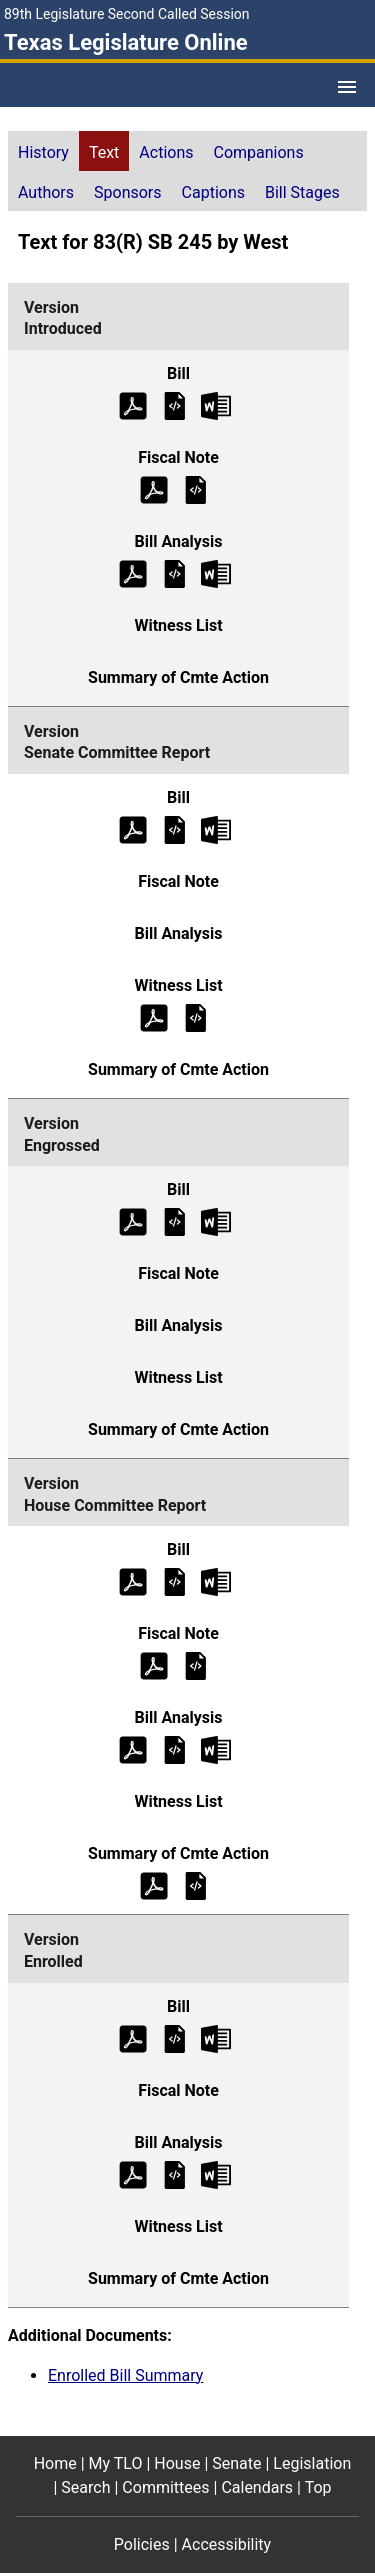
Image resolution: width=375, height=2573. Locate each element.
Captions (213, 192)
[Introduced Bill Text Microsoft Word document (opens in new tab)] (216, 404)
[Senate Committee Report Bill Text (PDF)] (133, 828)
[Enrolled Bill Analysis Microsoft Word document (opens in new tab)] (216, 2173)
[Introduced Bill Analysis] (175, 572)
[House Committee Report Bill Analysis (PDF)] (133, 1749)
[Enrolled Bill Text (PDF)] (133, 2037)
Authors (46, 192)
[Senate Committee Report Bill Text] (175, 828)
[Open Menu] (347, 87)
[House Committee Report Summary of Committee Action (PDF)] (154, 1885)
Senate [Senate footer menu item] (236, 2463)
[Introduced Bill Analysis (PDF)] (133, 572)
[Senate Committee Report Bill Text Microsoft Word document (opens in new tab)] (216, 828)
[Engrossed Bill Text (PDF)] (133, 1221)
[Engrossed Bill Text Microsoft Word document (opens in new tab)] (216, 1221)
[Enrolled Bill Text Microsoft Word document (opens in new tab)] (216, 2037)
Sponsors (128, 192)
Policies (142, 2544)
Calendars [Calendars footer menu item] (257, 2487)
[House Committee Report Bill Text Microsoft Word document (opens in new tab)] (216, 1581)
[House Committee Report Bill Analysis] (175, 1749)
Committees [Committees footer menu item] (165, 2487)
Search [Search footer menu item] (85, 2487)
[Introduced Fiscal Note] (196, 488)
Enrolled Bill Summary (125, 2375)
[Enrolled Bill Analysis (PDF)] (133, 2173)
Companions (259, 152)
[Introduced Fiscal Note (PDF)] (154, 488)
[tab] (43, 151)
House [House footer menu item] (177, 2463)
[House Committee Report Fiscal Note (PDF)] (154, 1665)
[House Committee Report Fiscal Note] (196, 1665)
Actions (166, 152)
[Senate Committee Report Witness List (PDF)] (154, 1016)
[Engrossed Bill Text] (175, 1221)
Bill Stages (302, 192)
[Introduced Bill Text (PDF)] (133, 404)
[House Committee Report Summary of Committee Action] (196, 1885)
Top (318, 2487)
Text (104, 152)
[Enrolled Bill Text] (175, 2037)
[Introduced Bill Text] (175, 404)
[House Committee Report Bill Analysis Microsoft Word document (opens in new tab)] (216, 1749)
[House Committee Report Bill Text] (175, 1581)
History (43, 152)
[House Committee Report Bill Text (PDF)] (133, 1581)
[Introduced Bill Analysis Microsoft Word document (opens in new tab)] (216, 572)
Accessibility (227, 2544)
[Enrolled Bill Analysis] (175, 2173)
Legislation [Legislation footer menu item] (312, 2463)
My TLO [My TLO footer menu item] (116, 2463)
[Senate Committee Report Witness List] (196, 1016)
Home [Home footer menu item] (55, 2463)
